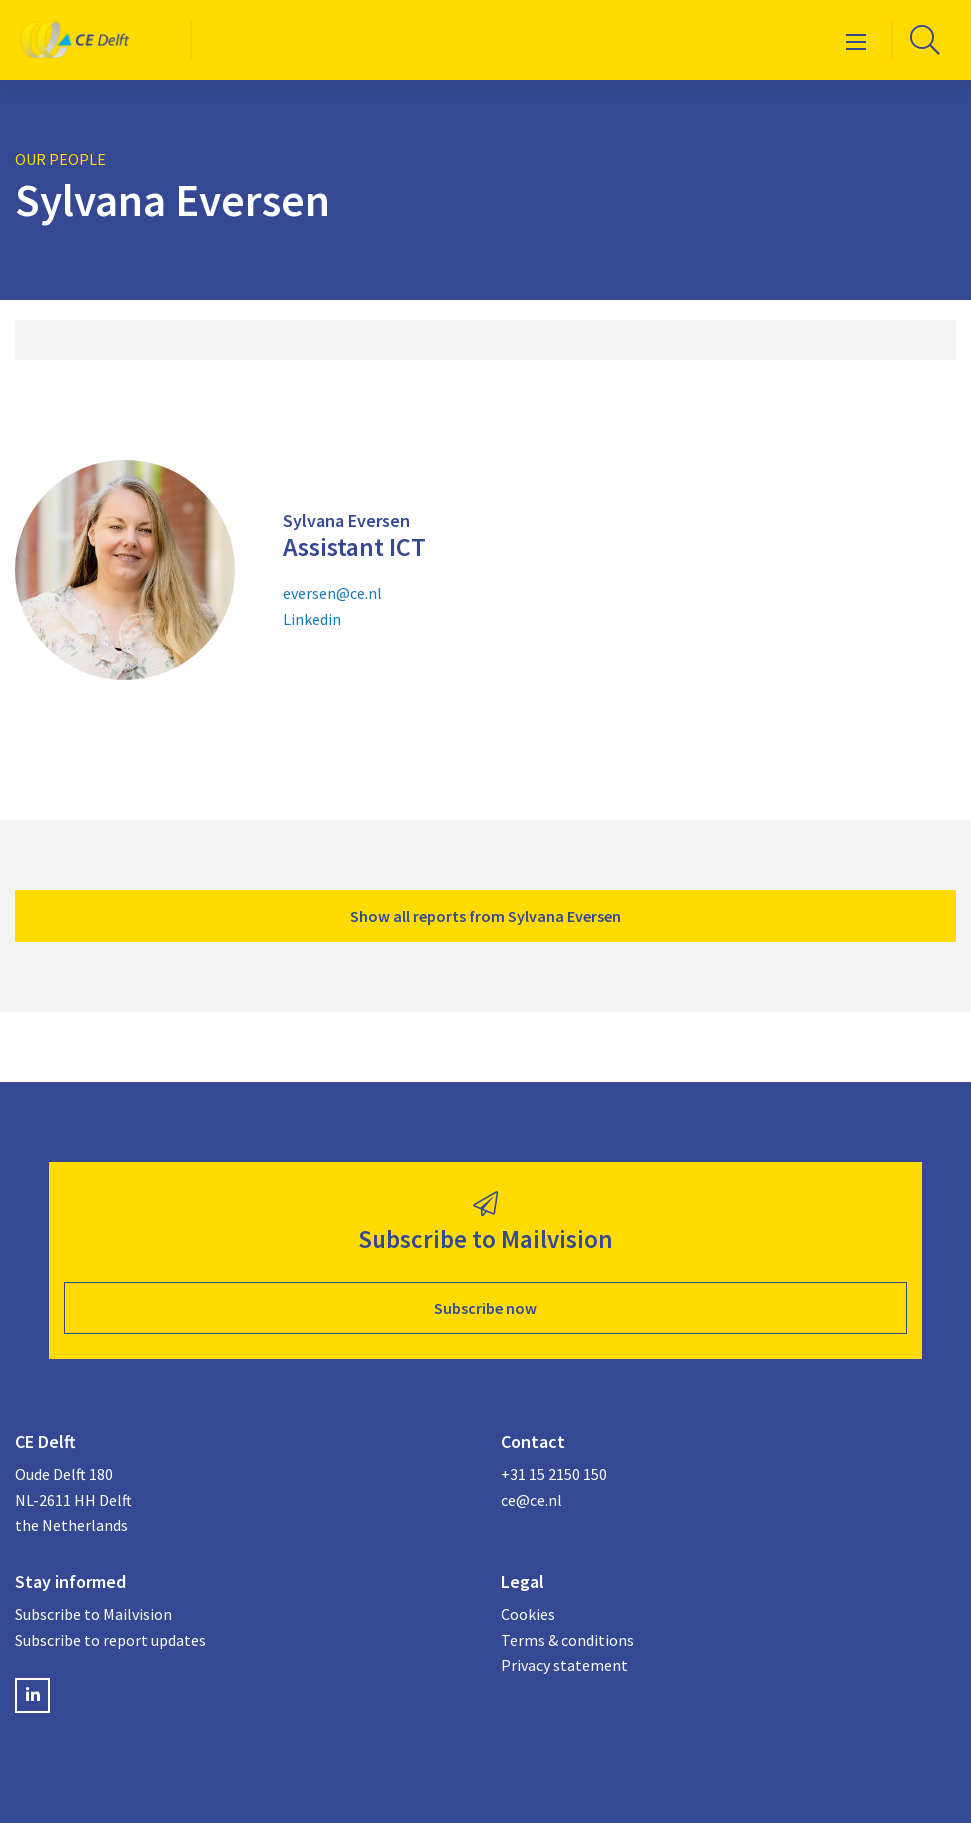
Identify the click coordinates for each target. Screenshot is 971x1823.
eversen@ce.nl (332, 593)
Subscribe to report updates (110, 1640)
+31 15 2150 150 (554, 1474)
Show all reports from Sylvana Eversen (485, 916)
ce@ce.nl (531, 1500)
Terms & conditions (567, 1640)
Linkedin (312, 619)
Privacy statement (564, 1665)
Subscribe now (485, 1308)
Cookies (528, 1614)
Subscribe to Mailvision (93, 1614)
